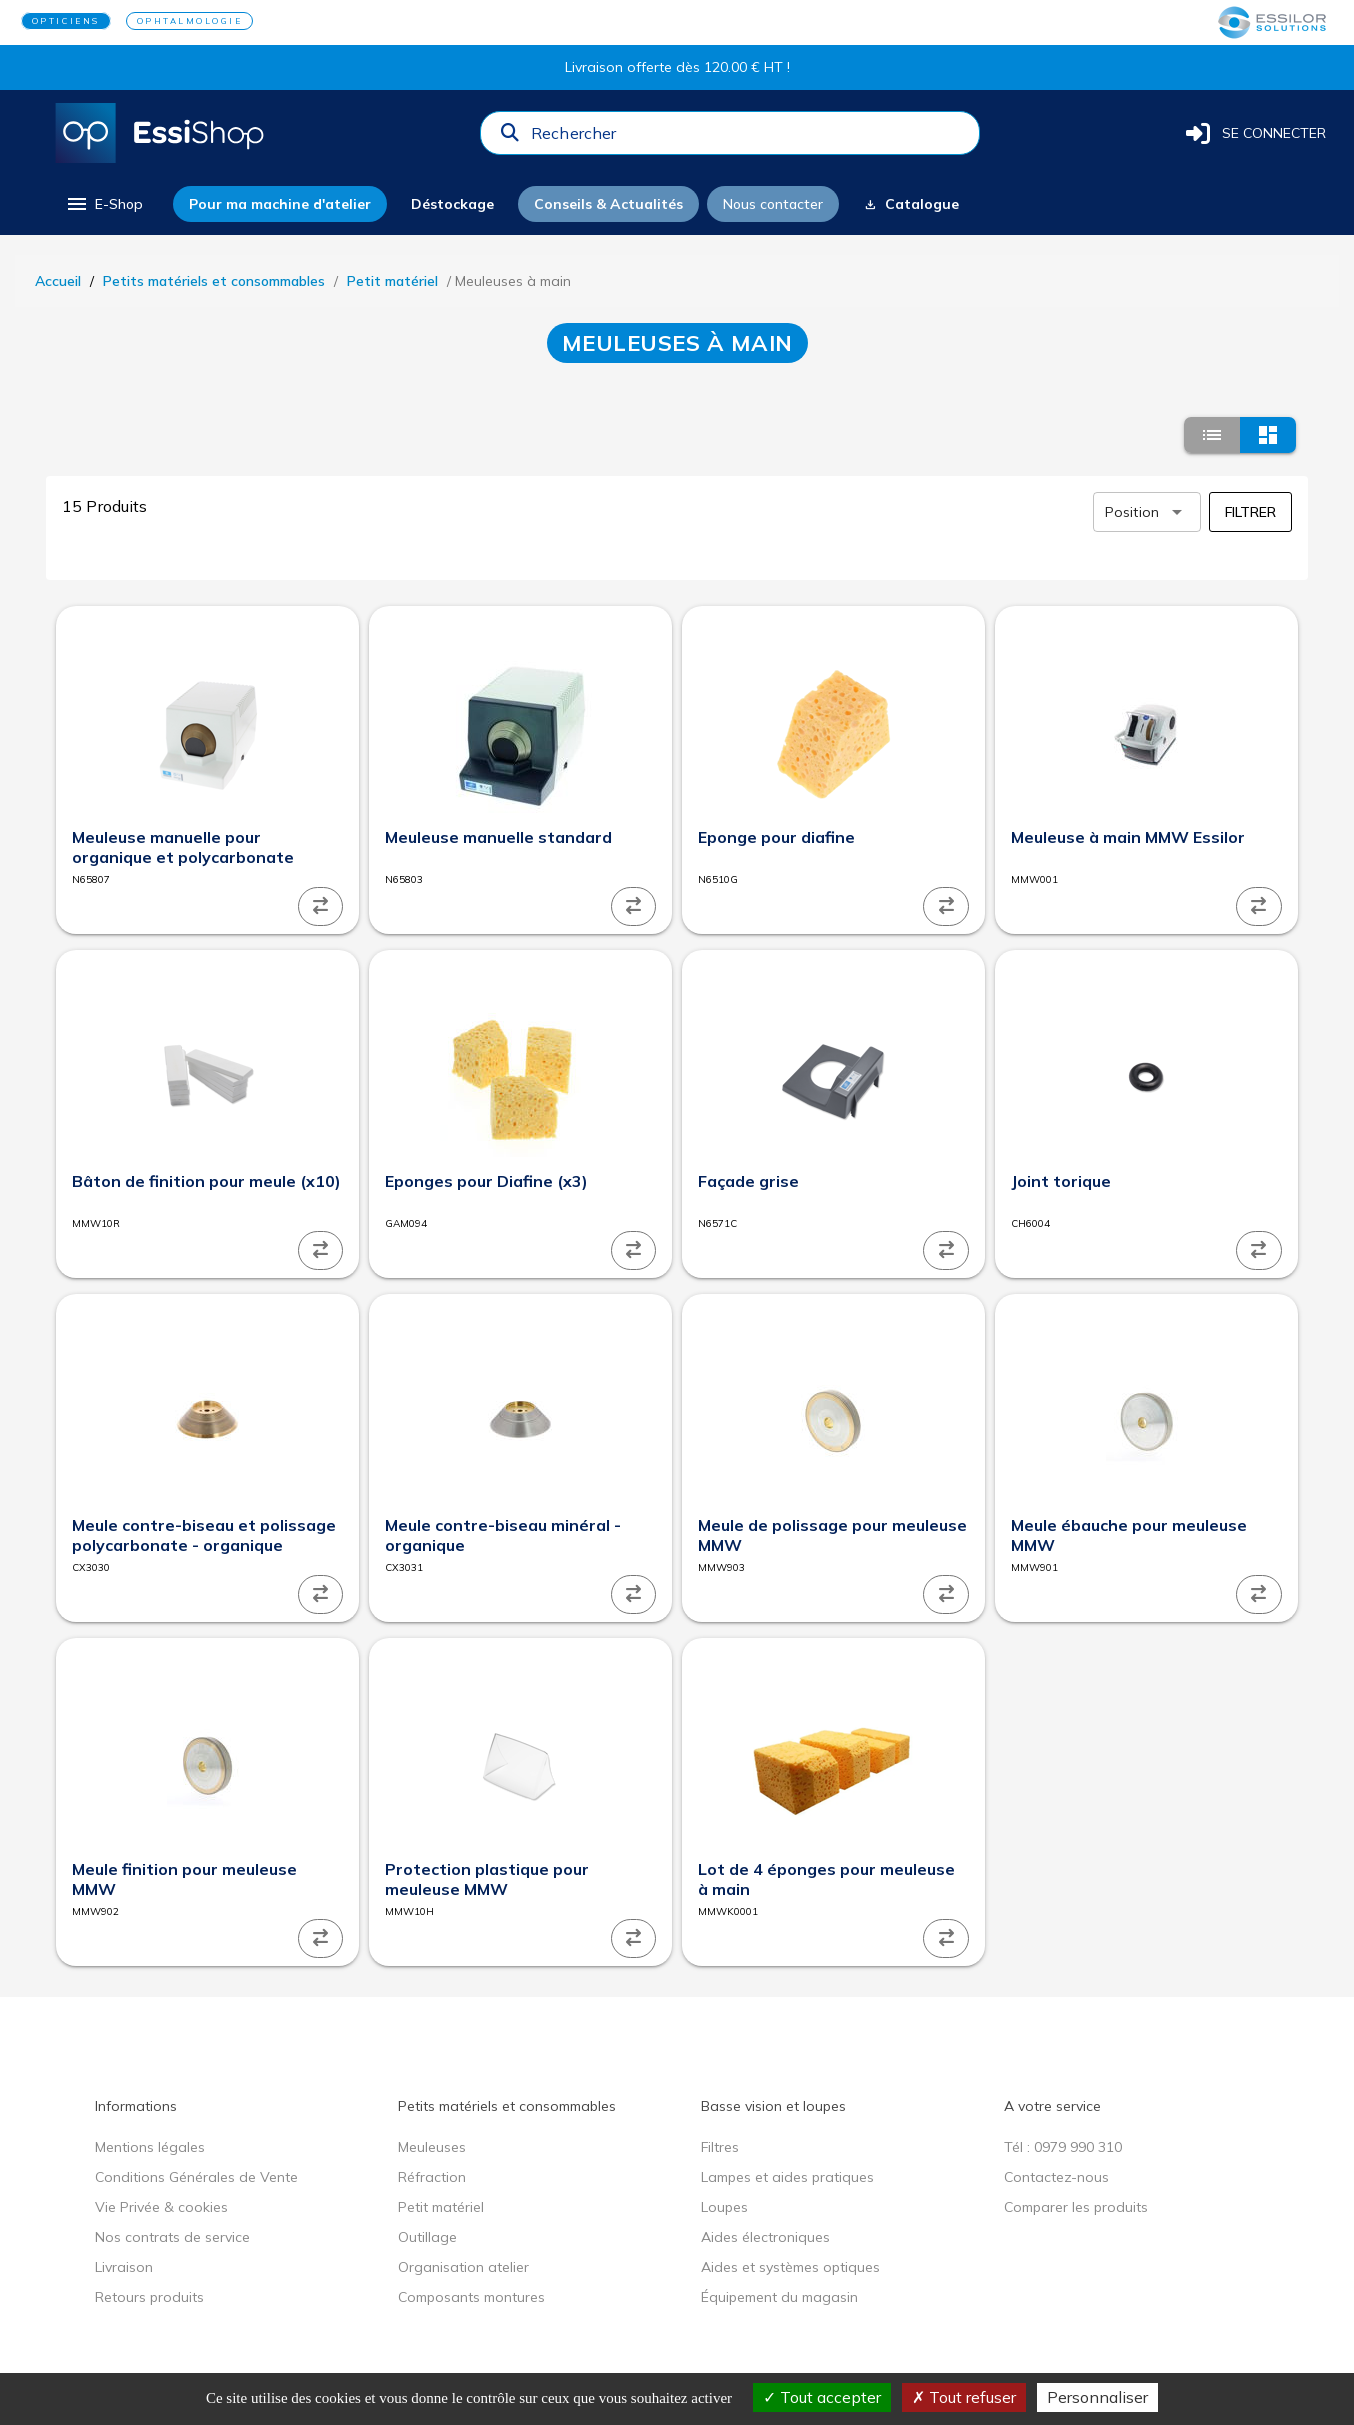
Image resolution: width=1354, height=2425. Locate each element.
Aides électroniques (765, 2237)
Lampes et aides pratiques (787, 2177)
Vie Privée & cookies (161, 2207)
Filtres (720, 2147)
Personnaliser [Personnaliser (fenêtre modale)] (1097, 2397)
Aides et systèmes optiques (790, 2267)
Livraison (124, 2267)
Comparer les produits (1076, 2207)
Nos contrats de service (172, 2237)
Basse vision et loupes (773, 2106)
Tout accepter (822, 2397)
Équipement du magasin (779, 2297)
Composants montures (471, 2297)
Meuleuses (432, 2147)
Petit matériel (392, 281)
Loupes (724, 2207)
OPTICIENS (66, 21)
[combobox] (749, 138)
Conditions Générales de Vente (196, 2177)
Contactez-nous (1056, 2177)
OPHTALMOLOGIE (190, 21)
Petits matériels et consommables (214, 281)
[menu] (103, 204)
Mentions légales (150, 2147)
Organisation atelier (463, 2267)
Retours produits (149, 2297)
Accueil (58, 281)
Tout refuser (964, 2397)
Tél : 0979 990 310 (1063, 2147)
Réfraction (432, 2177)
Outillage (427, 2237)
